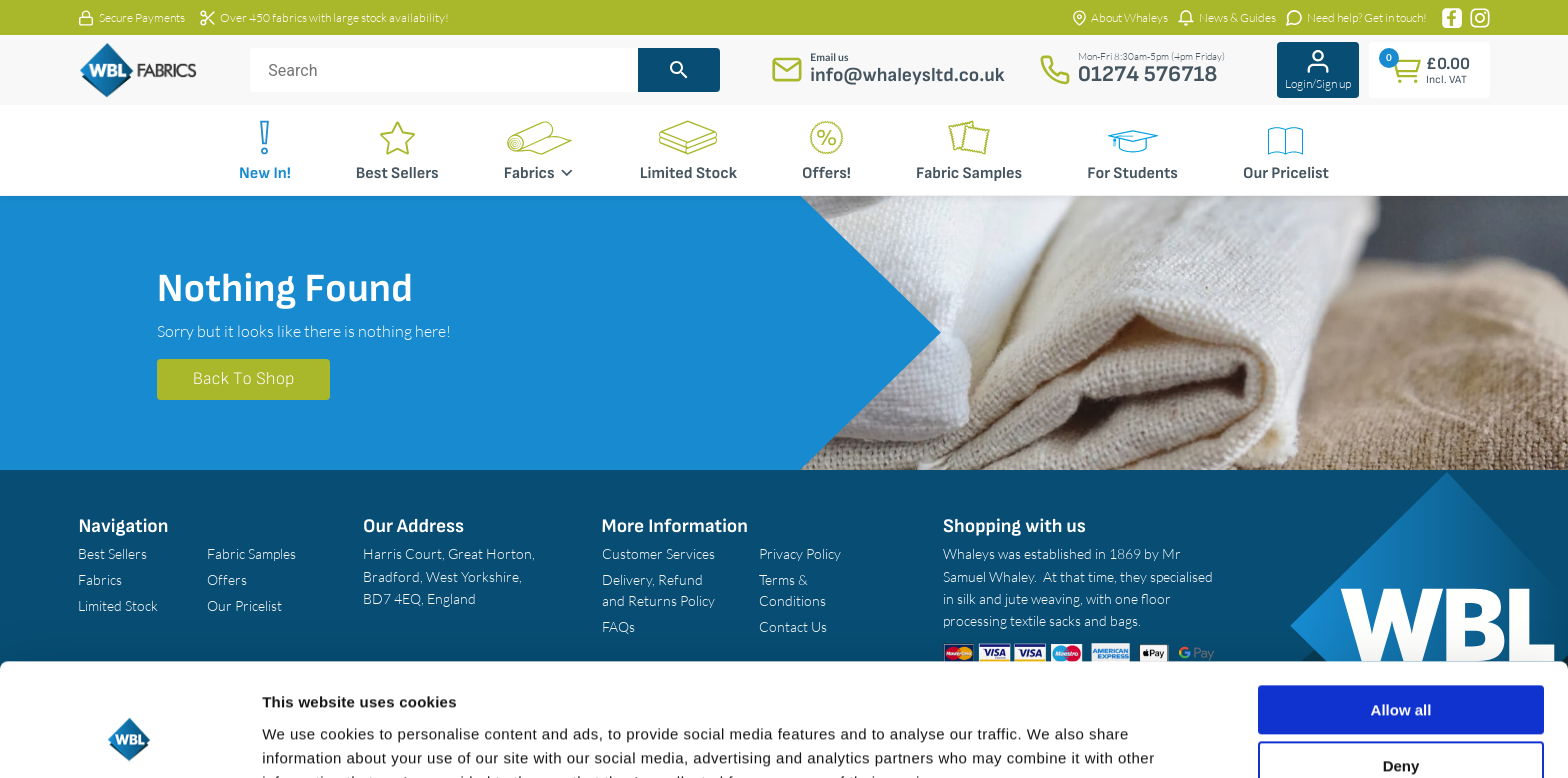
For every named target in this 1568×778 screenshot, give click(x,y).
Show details (308, 738)
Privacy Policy (800, 553)
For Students (1132, 173)
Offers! (826, 173)
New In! (265, 173)
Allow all (1401, 611)
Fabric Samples (969, 173)
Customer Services (658, 553)
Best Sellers (397, 173)
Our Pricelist (1286, 173)
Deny (1401, 667)
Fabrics (539, 172)
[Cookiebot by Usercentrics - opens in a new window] (129, 739)
